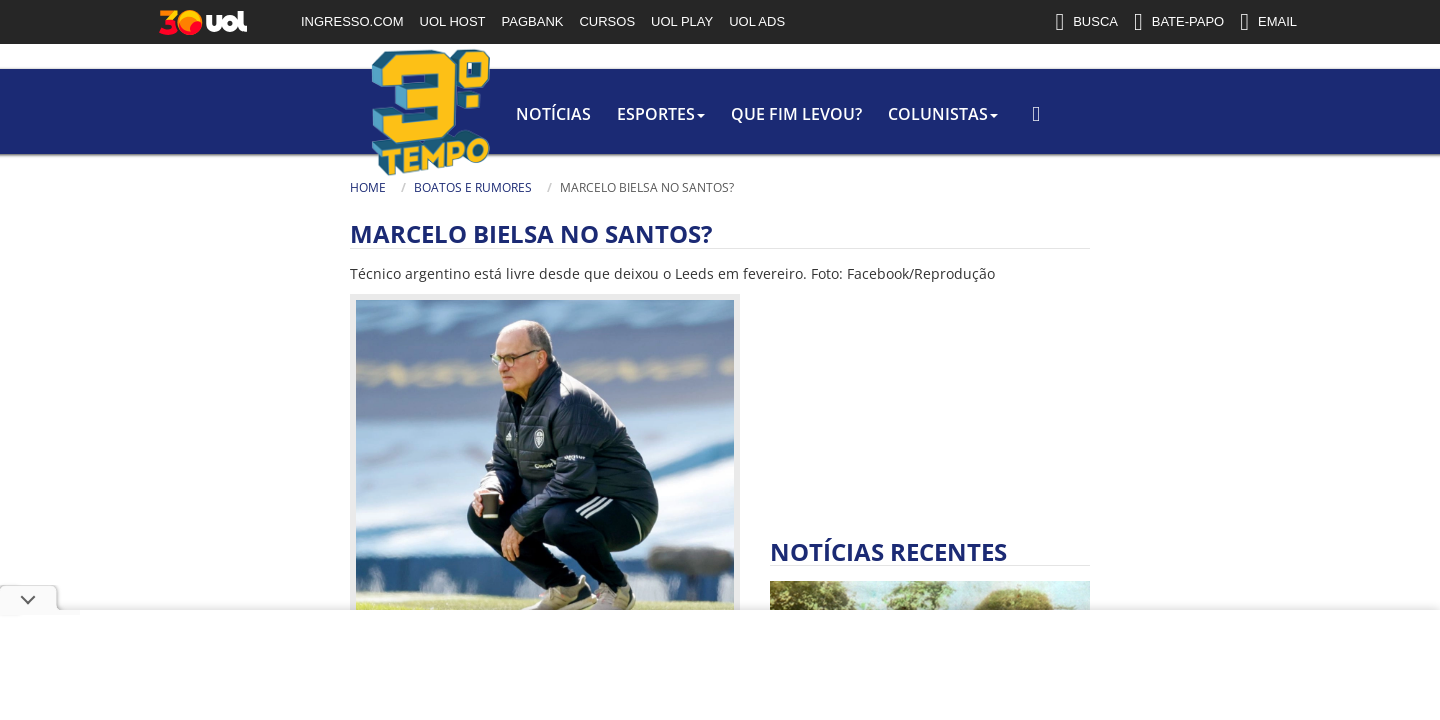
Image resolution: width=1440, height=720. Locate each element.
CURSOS (607, 21)
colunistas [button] (731, 114)
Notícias (329, 114)
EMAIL (1268, 22)
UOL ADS (757, 21)
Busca (1010, 124)
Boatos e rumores (253, 187)
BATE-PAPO (1179, 22)
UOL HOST (453, 21)
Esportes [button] (441, 114)
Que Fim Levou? (580, 114)
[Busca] (1165, 134)
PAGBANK (533, 21)
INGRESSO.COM (352, 21)
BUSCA (1086, 22)
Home (148, 187)
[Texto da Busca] (1070, 127)
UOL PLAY (682, 21)
